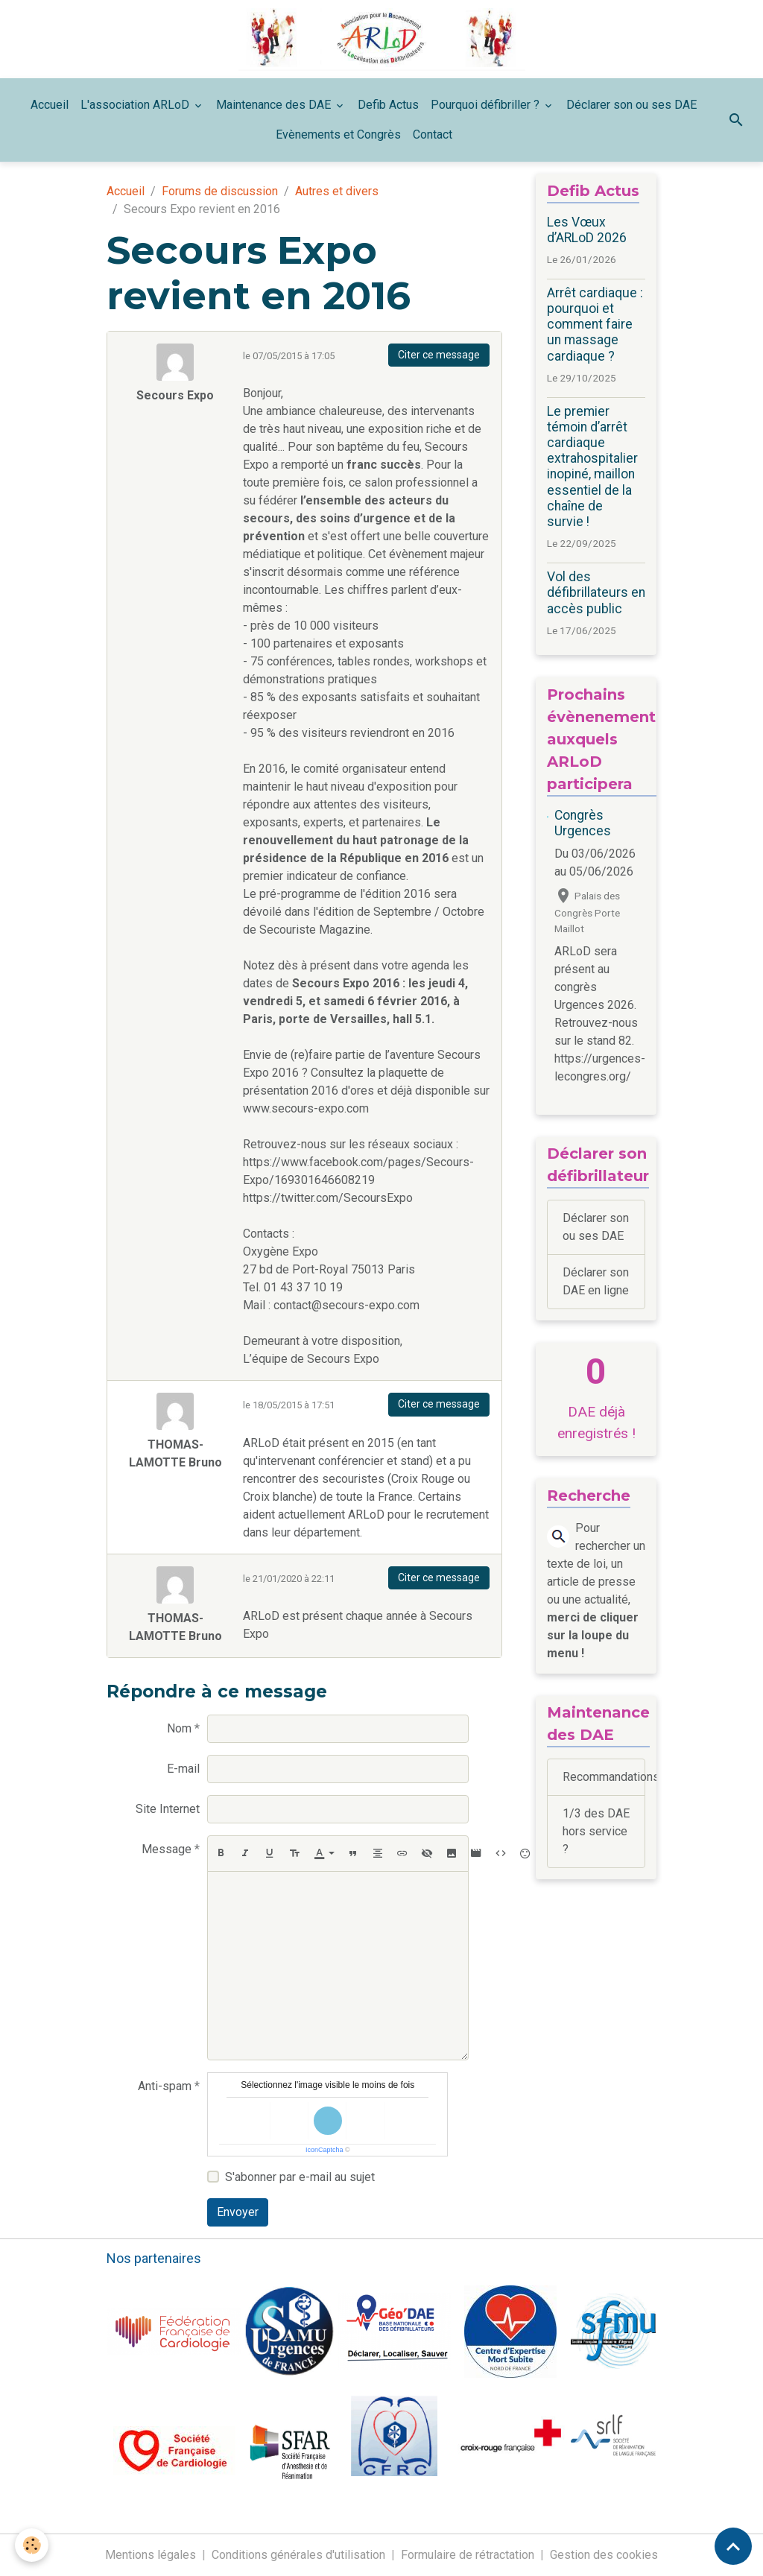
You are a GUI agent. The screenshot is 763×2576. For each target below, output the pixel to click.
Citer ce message (439, 355)
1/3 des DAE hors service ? (596, 1831)
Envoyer (238, 2212)
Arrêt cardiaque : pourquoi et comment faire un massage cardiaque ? (595, 324)
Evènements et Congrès (338, 134)
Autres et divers (337, 191)
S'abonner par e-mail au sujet (300, 2177)
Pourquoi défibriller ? (486, 105)
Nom (179, 1728)
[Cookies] (31, 2545)
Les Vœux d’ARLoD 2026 (587, 230)
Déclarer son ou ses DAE (631, 105)
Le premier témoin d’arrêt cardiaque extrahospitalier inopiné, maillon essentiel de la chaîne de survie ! (592, 466)
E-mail (183, 1769)
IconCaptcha (324, 2149)
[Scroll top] (733, 2546)
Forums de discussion (220, 191)
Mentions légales (150, 2555)
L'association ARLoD (136, 105)
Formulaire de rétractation (467, 2555)
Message (166, 1849)
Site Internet (168, 1809)
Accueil (50, 105)
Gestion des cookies (604, 2555)
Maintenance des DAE (275, 105)
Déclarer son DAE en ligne (596, 1281)
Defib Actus (388, 105)
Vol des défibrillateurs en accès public (596, 592)
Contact (432, 134)
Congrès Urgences (582, 823)
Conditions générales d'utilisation (298, 2555)
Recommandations (604, 1777)
